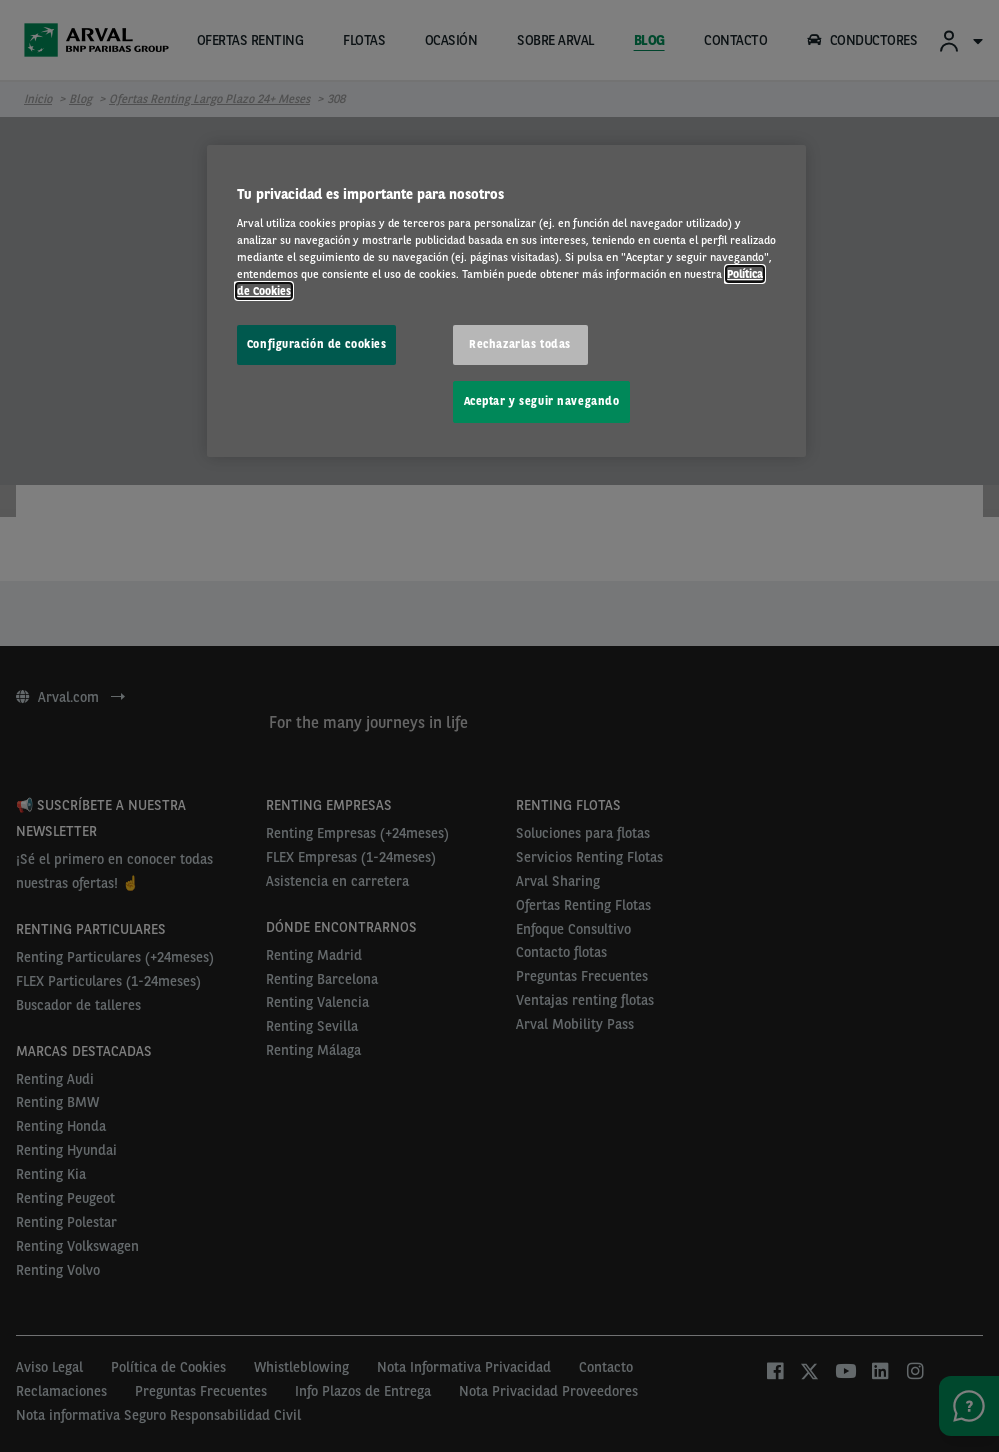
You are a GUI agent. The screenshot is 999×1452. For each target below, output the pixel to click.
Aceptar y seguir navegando (542, 401)
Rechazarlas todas (520, 344)
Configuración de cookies (317, 344)
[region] (506, 301)
